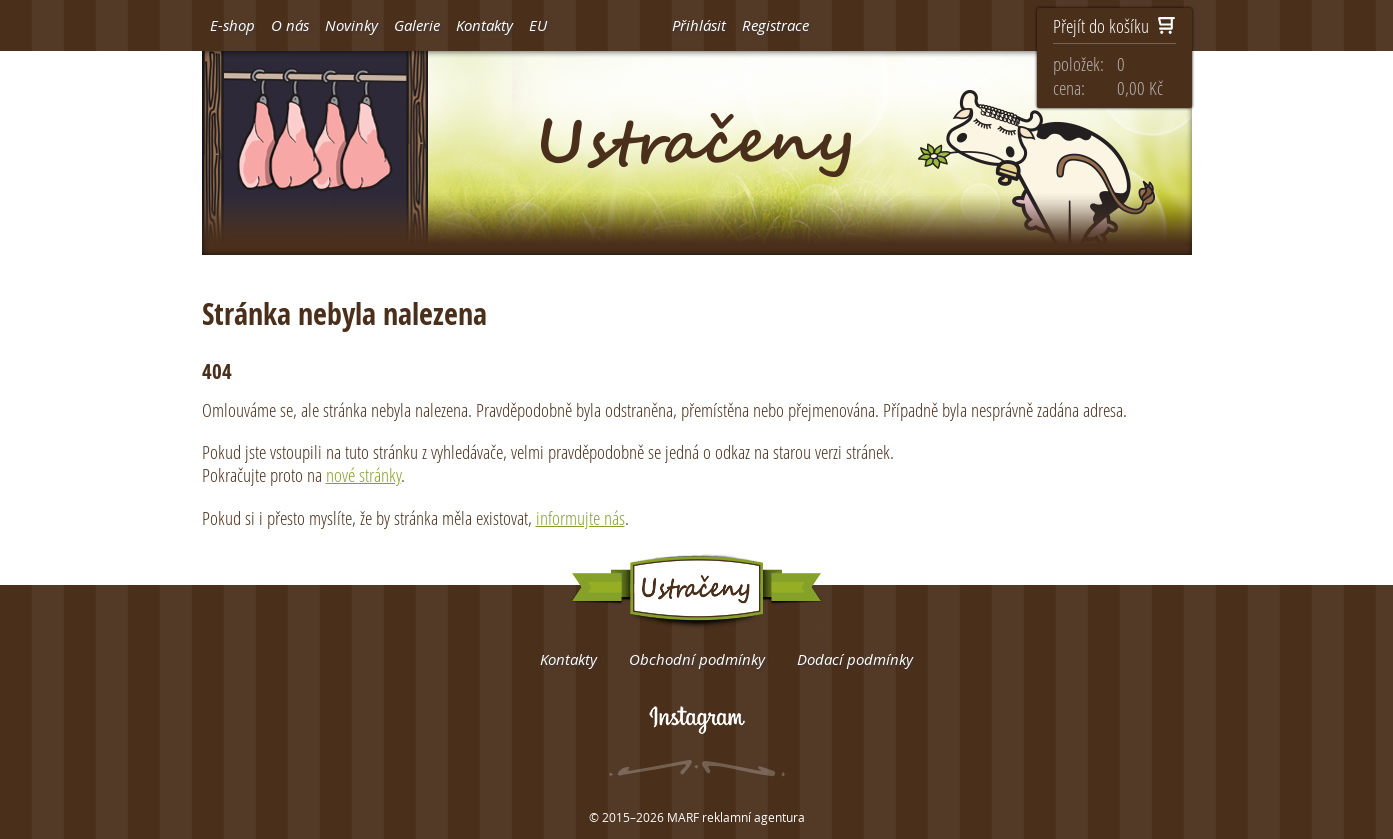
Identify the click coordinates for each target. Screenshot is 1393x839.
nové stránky (363, 474)
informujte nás (580, 517)
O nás (290, 25)
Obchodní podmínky (697, 659)
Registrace (775, 25)
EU (538, 25)
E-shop (232, 25)
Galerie (417, 25)
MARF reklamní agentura (736, 817)
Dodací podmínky (855, 659)
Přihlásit (699, 25)
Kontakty (484, 25)
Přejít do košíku (1114, 27)
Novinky (351, 25)
